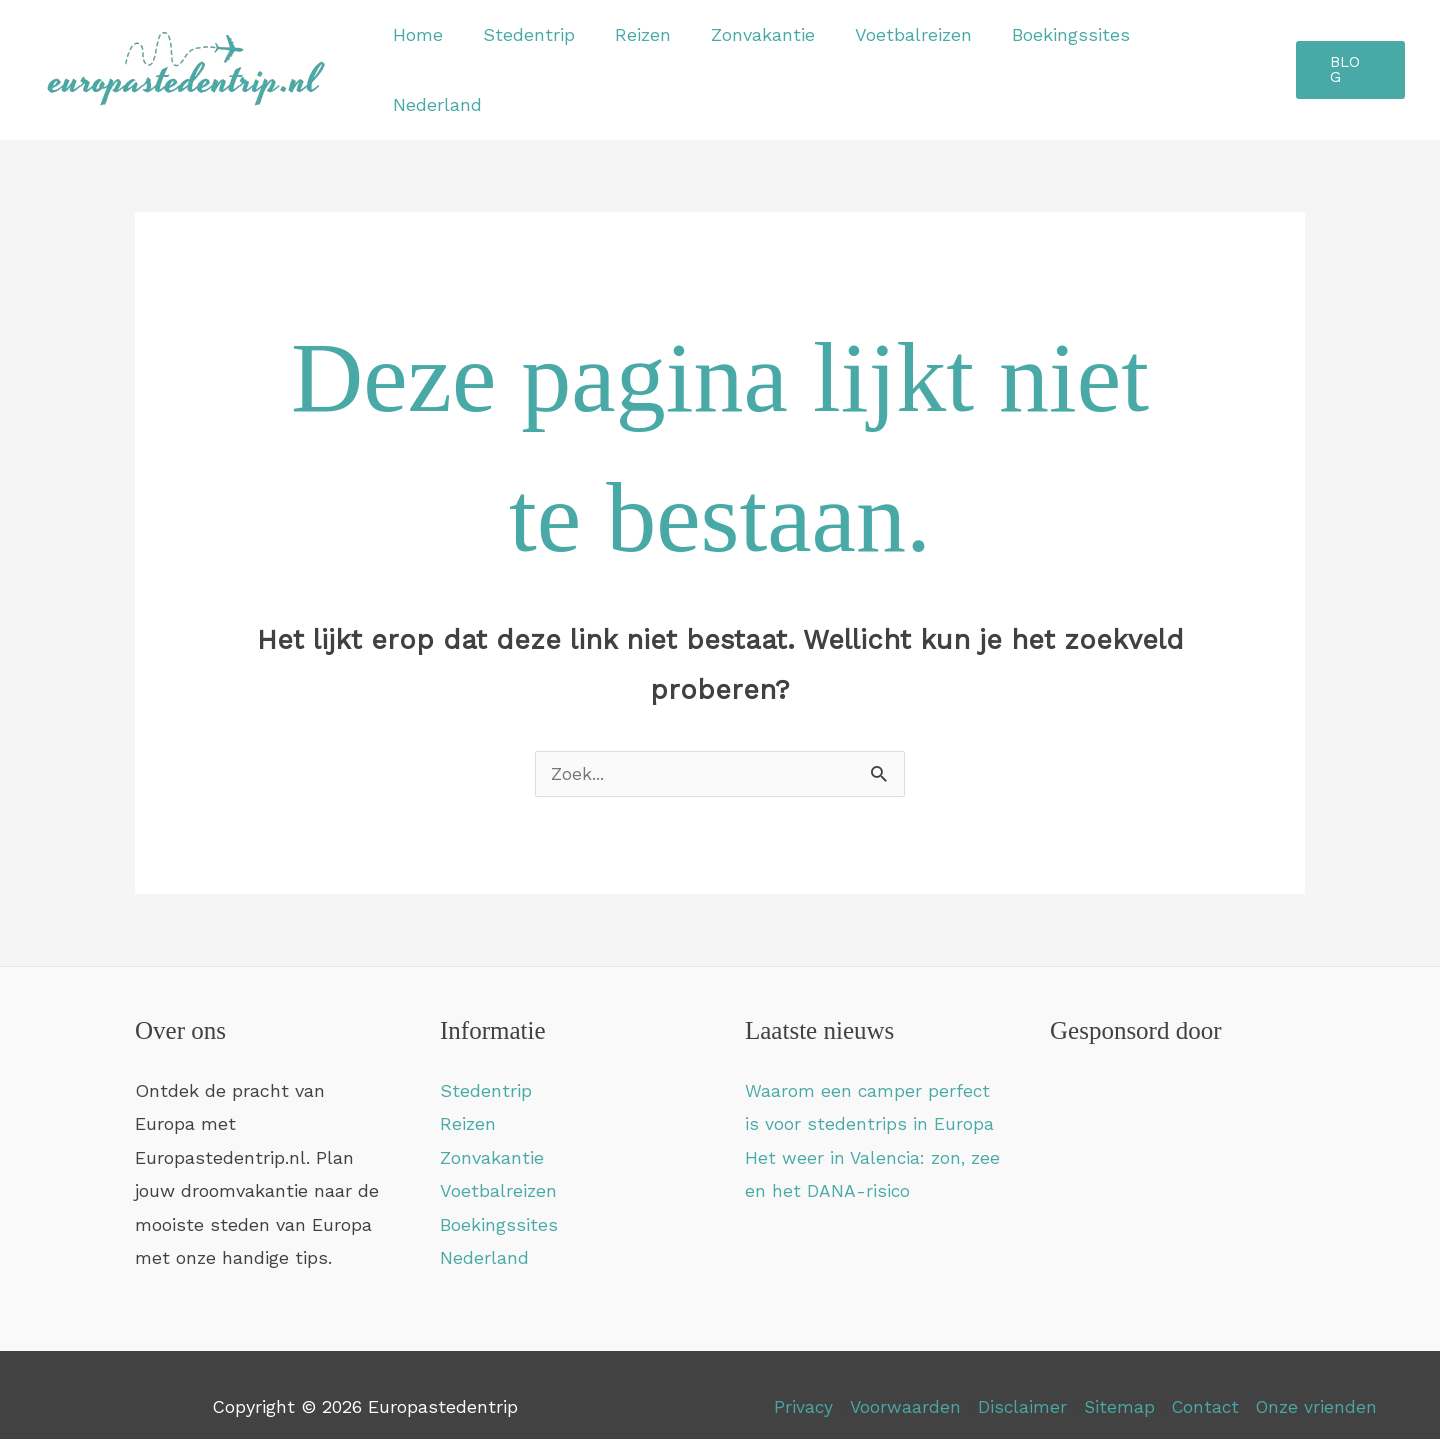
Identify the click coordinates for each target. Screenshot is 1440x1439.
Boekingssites (1074, 57)
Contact (1209, 1383)
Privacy (800, 1383)
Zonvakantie (774, 57)
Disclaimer (1020, 1383)
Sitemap (1118, 1383)
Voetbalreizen (920, 57)
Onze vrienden (1319, 1383)
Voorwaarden (902, 1383)
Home (441, 57)
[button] (1350, 58)
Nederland (1213, 57)
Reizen (658, 57)
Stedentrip (548, 57)
